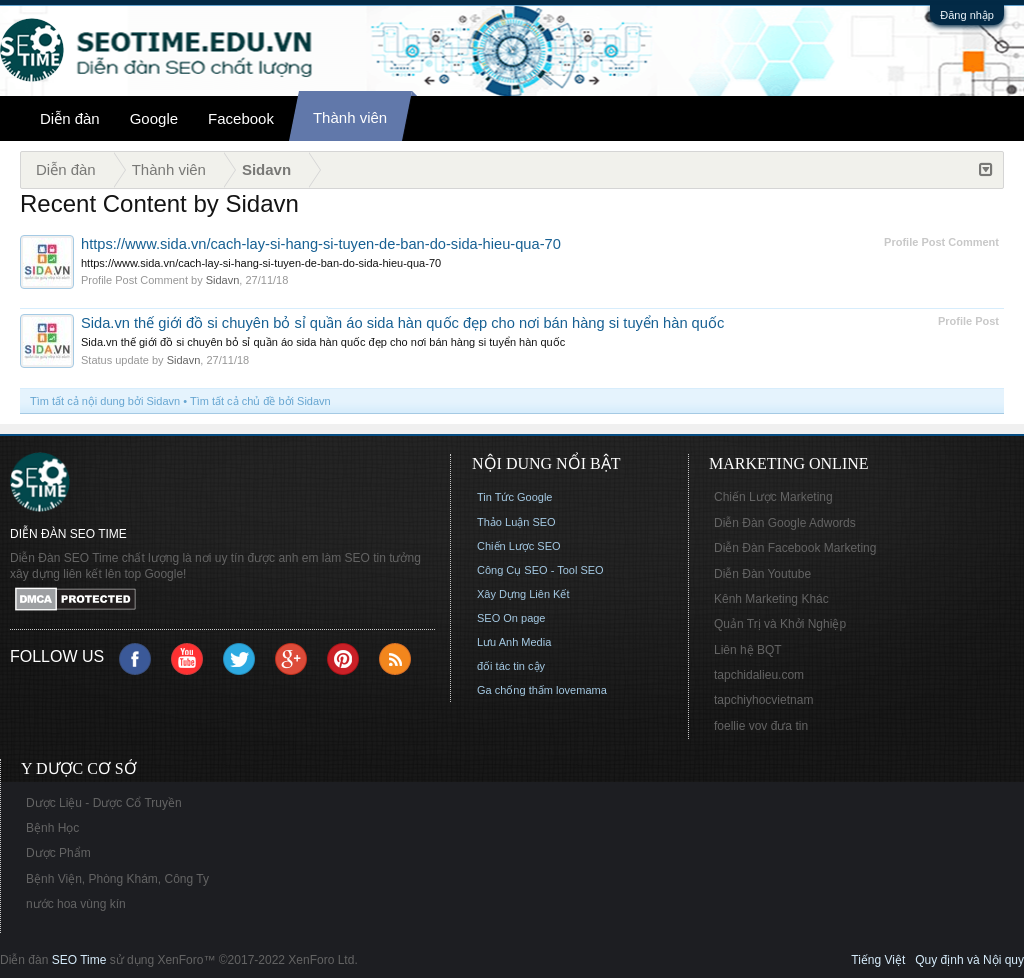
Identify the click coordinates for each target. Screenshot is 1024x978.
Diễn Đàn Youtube (762, 574)
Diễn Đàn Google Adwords (785, 523)
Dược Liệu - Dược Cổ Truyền (104, 803)
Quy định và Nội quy (969, 960)
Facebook (241, 118)
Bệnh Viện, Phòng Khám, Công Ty (117, 879)
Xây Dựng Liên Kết (523, 594)
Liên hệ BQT (748, 650)
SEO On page (511, 618)
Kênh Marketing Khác (771, 599)
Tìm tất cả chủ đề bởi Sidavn (260, 401)
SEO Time (79, 960)
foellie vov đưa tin (761, 726)
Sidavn (223, 280)
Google (154, 118)
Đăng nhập (967, 15)
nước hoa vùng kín (76, 904)
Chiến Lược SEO (519, 546)
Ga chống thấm (515, 690)
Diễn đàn (70, 118)
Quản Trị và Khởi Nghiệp (780, 624)
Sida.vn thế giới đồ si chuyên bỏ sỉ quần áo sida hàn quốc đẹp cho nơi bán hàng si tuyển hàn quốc (402, 323)
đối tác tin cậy (511, 666)
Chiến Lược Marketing (773, 497)
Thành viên (350, 117)
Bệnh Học (52, 828)
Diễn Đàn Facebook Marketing (795, 548)
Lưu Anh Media (514, 642)
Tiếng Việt (878, 960)
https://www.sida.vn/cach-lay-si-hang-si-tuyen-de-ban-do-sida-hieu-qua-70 (321, 244)
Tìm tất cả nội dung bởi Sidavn (105, 401)
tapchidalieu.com (759, 675)
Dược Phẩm (58, 853)
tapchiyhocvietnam (763, 700)
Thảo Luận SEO (516, 522)
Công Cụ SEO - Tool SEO (540, 570)
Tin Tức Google (514, 497)
